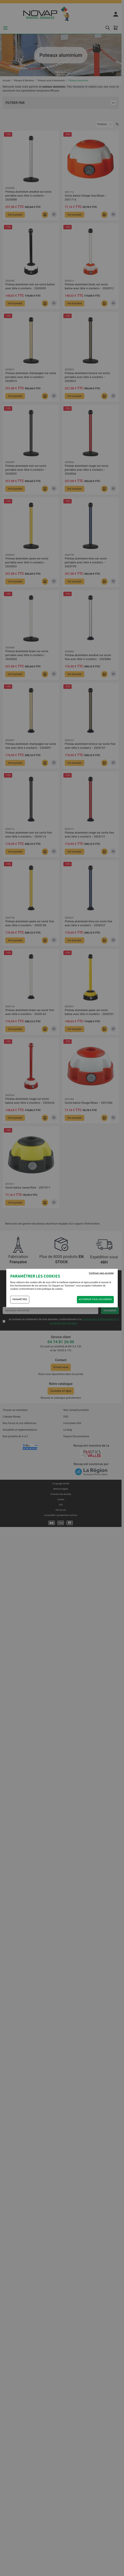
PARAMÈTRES (19, 1299)
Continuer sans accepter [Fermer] (101, 1273)
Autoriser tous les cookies (95, 1299)
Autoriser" (70, 1285)
